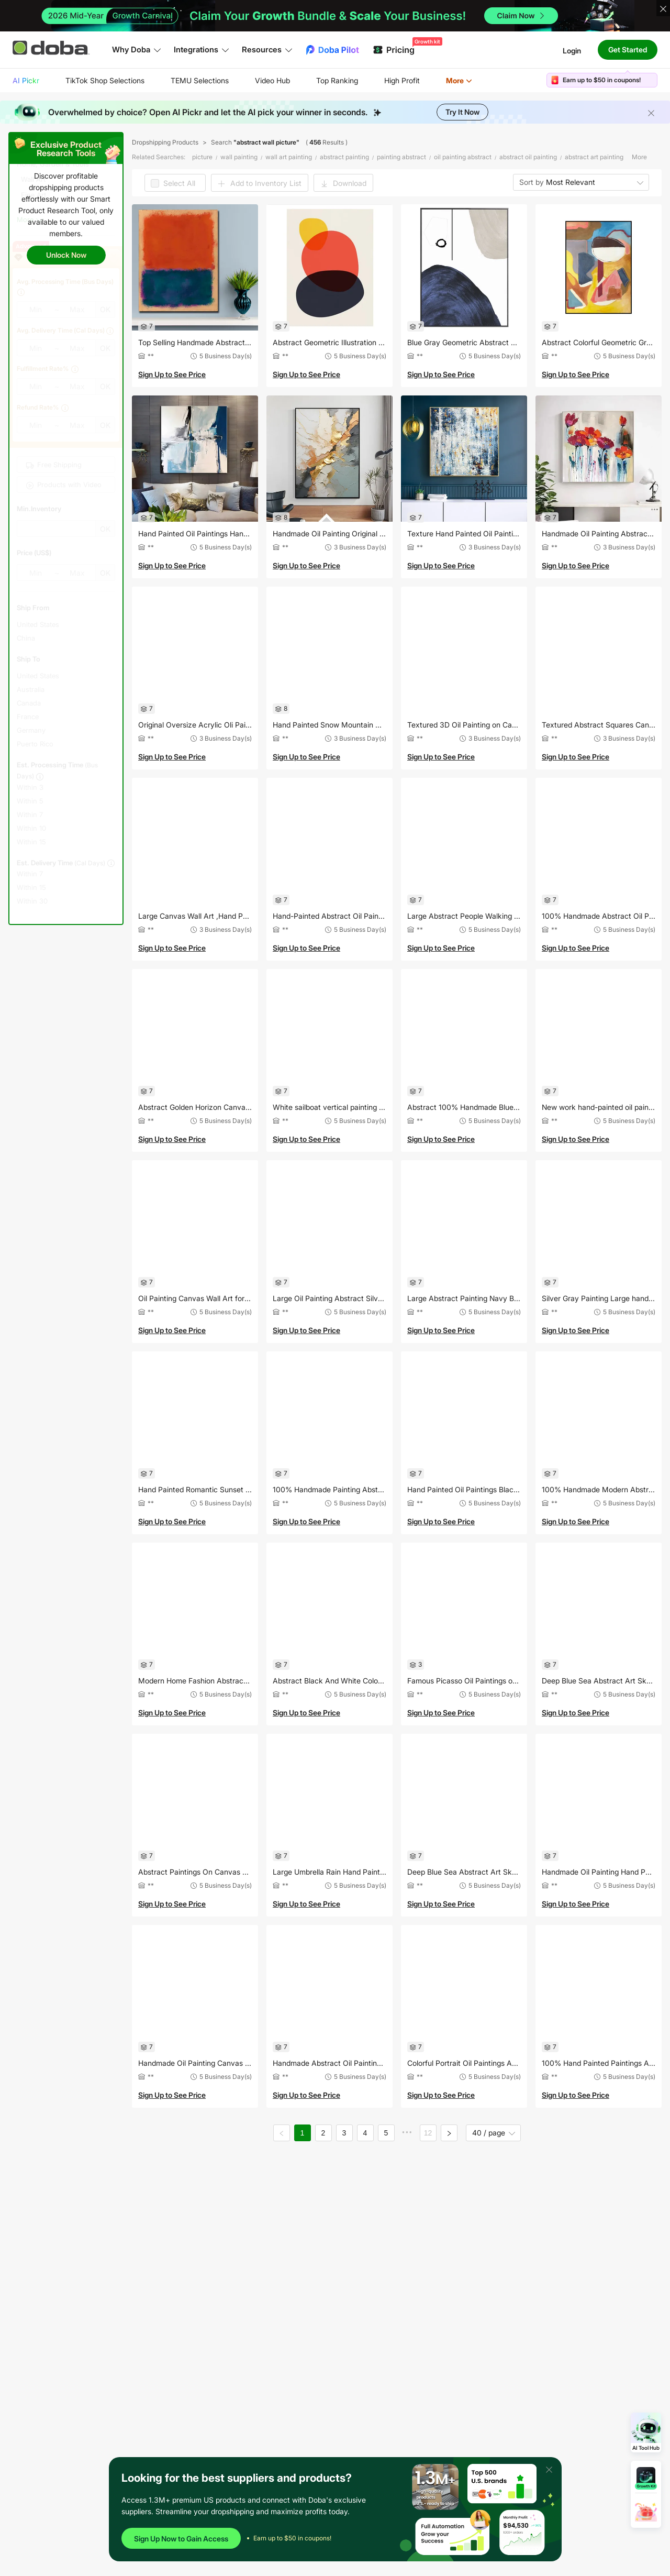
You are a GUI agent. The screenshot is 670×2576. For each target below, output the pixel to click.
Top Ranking (337, 80)
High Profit (402, 80)
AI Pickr (26, 80)
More (459, 80)
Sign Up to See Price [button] (172, 374)
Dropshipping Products (165, 142)
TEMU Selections (200, 80)
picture (202, 157)
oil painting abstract (463, 157)
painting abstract (401, 157)
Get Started (627, 49)
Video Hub (272, 80)
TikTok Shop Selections (104, 80)
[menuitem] (26, 81)
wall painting (239, 157)
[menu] (255, 80)
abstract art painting (594, 157)
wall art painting (288, 157)
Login (572, 50)
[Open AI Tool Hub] (646, 2432)
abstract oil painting (528, 157)
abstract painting (344, 157)
